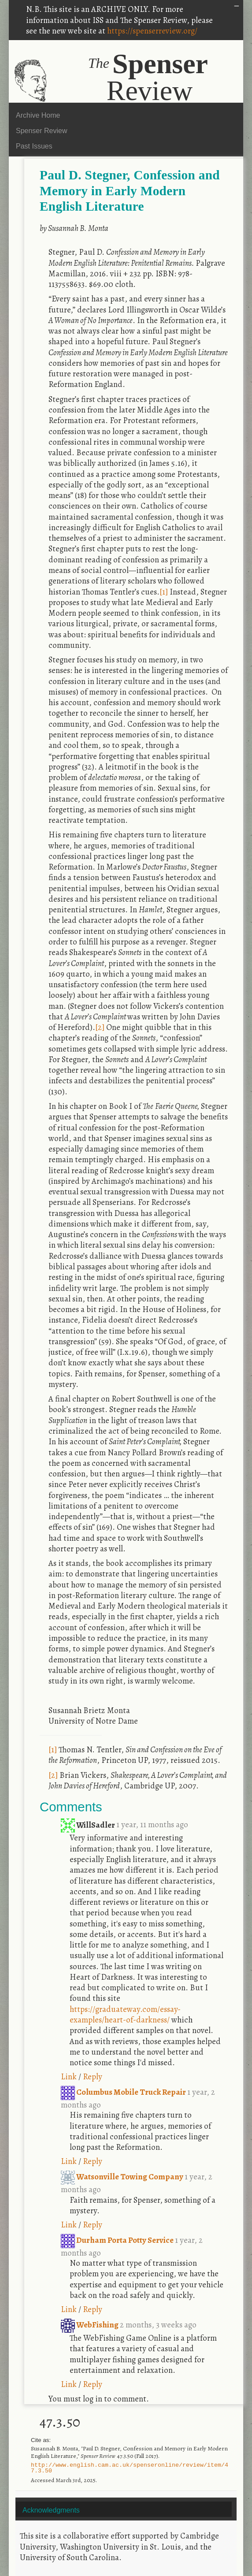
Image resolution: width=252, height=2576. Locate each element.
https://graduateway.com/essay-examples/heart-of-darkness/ (125, 2014)
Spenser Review (41, 130)
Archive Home (38, 115)
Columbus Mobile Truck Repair (124, 2091)
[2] (99, 1027)
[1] (163, 591)
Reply (92, 2076)
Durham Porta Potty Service (118, 2239)
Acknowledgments (51, 2510)
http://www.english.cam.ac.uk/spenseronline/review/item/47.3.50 (129, 2468)
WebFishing (90, 2324)
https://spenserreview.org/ (152, 30)
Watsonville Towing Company (123, 2176)
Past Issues (34, 146)
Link (69, 2076)
